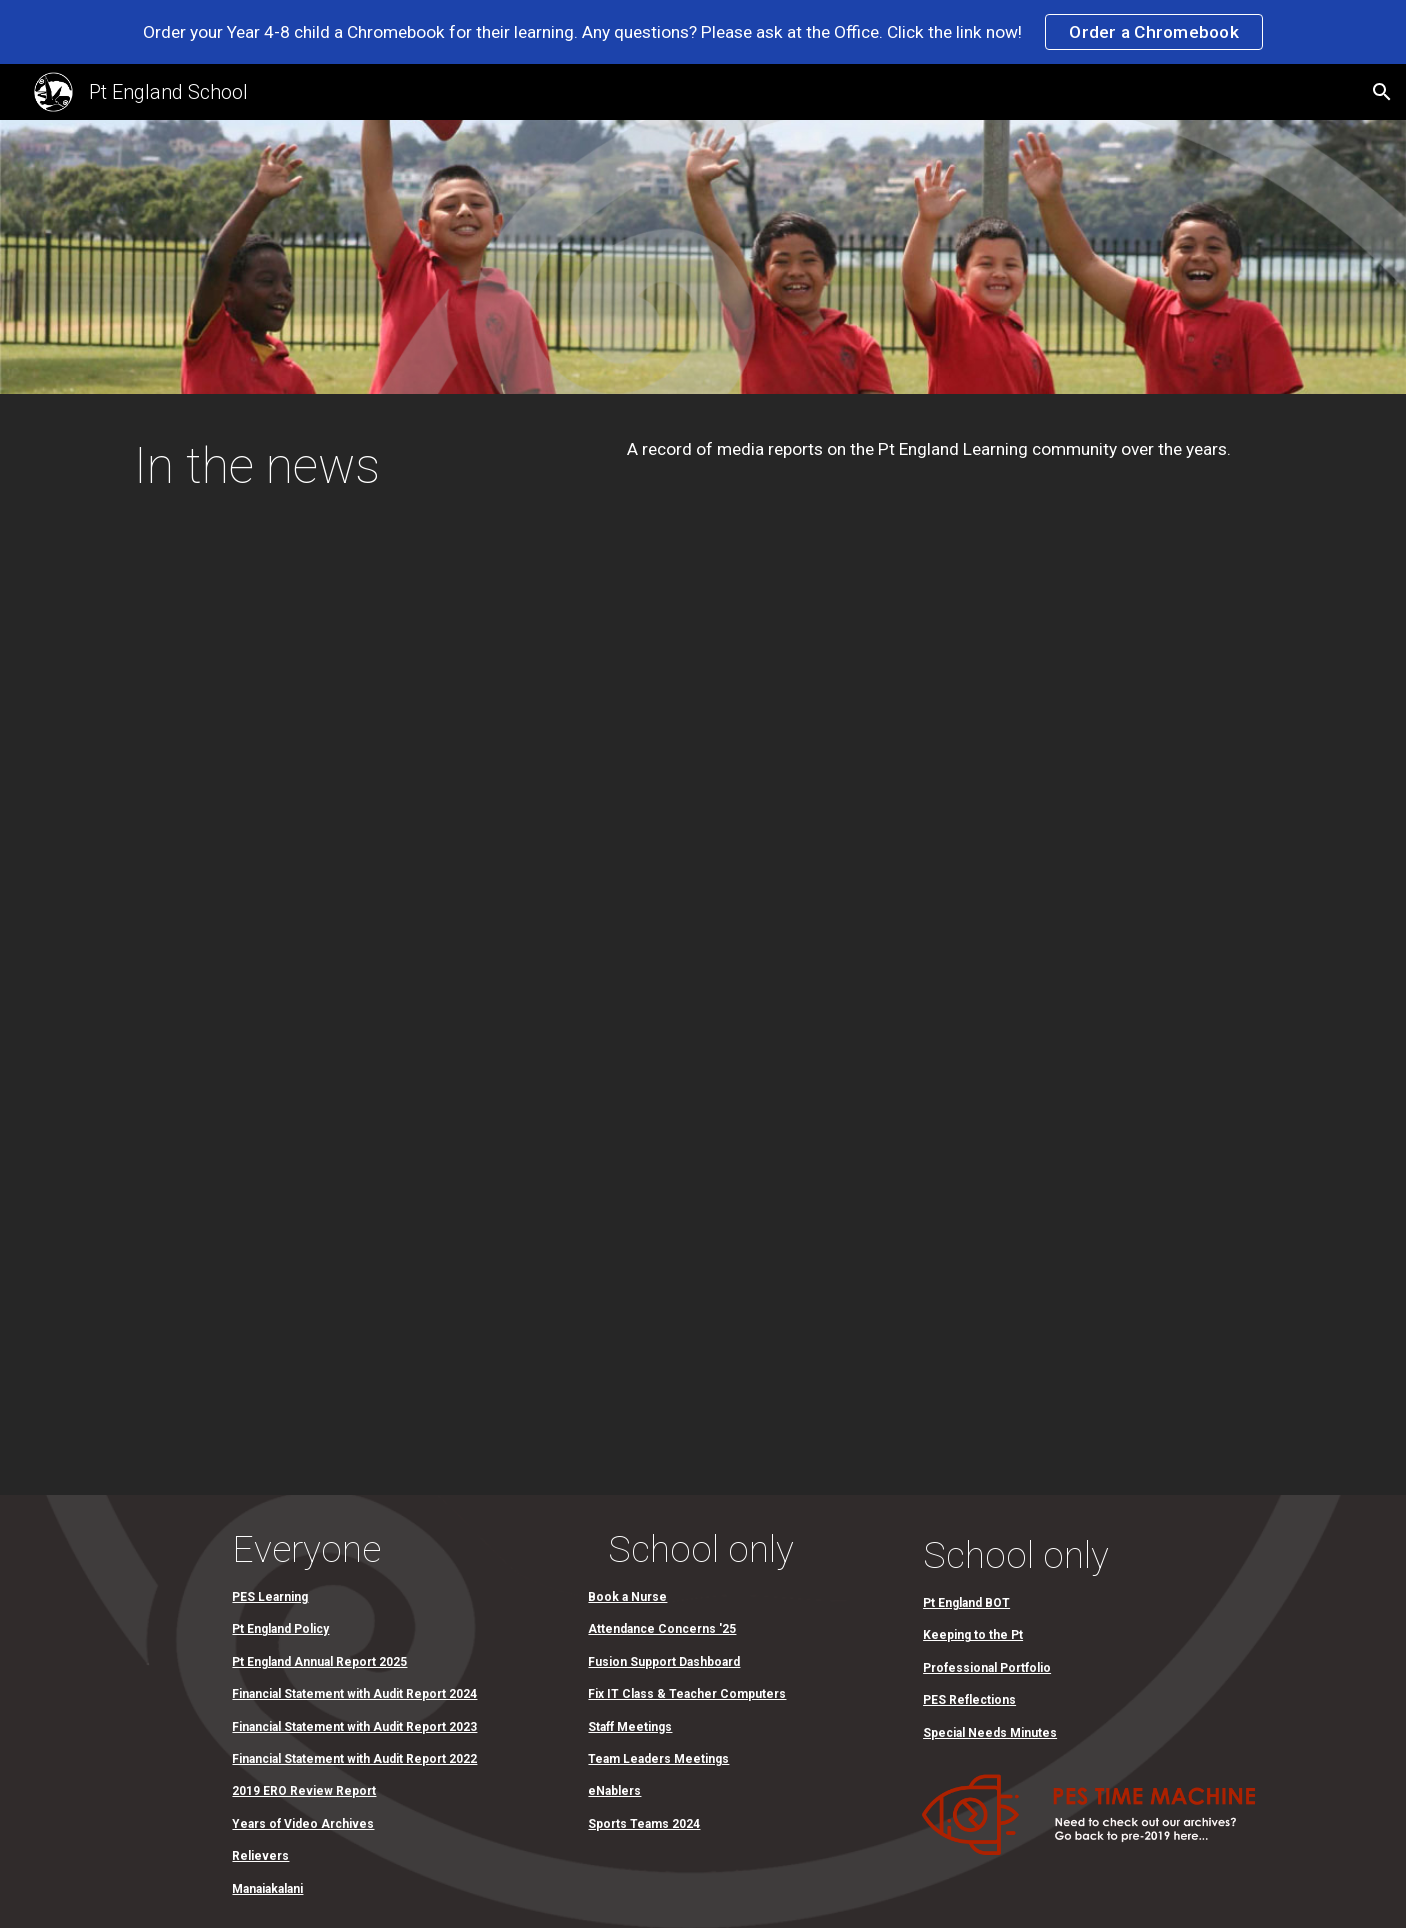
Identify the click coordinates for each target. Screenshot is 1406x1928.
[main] (358, 487)
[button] (1382, 92)
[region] (703, 32)
